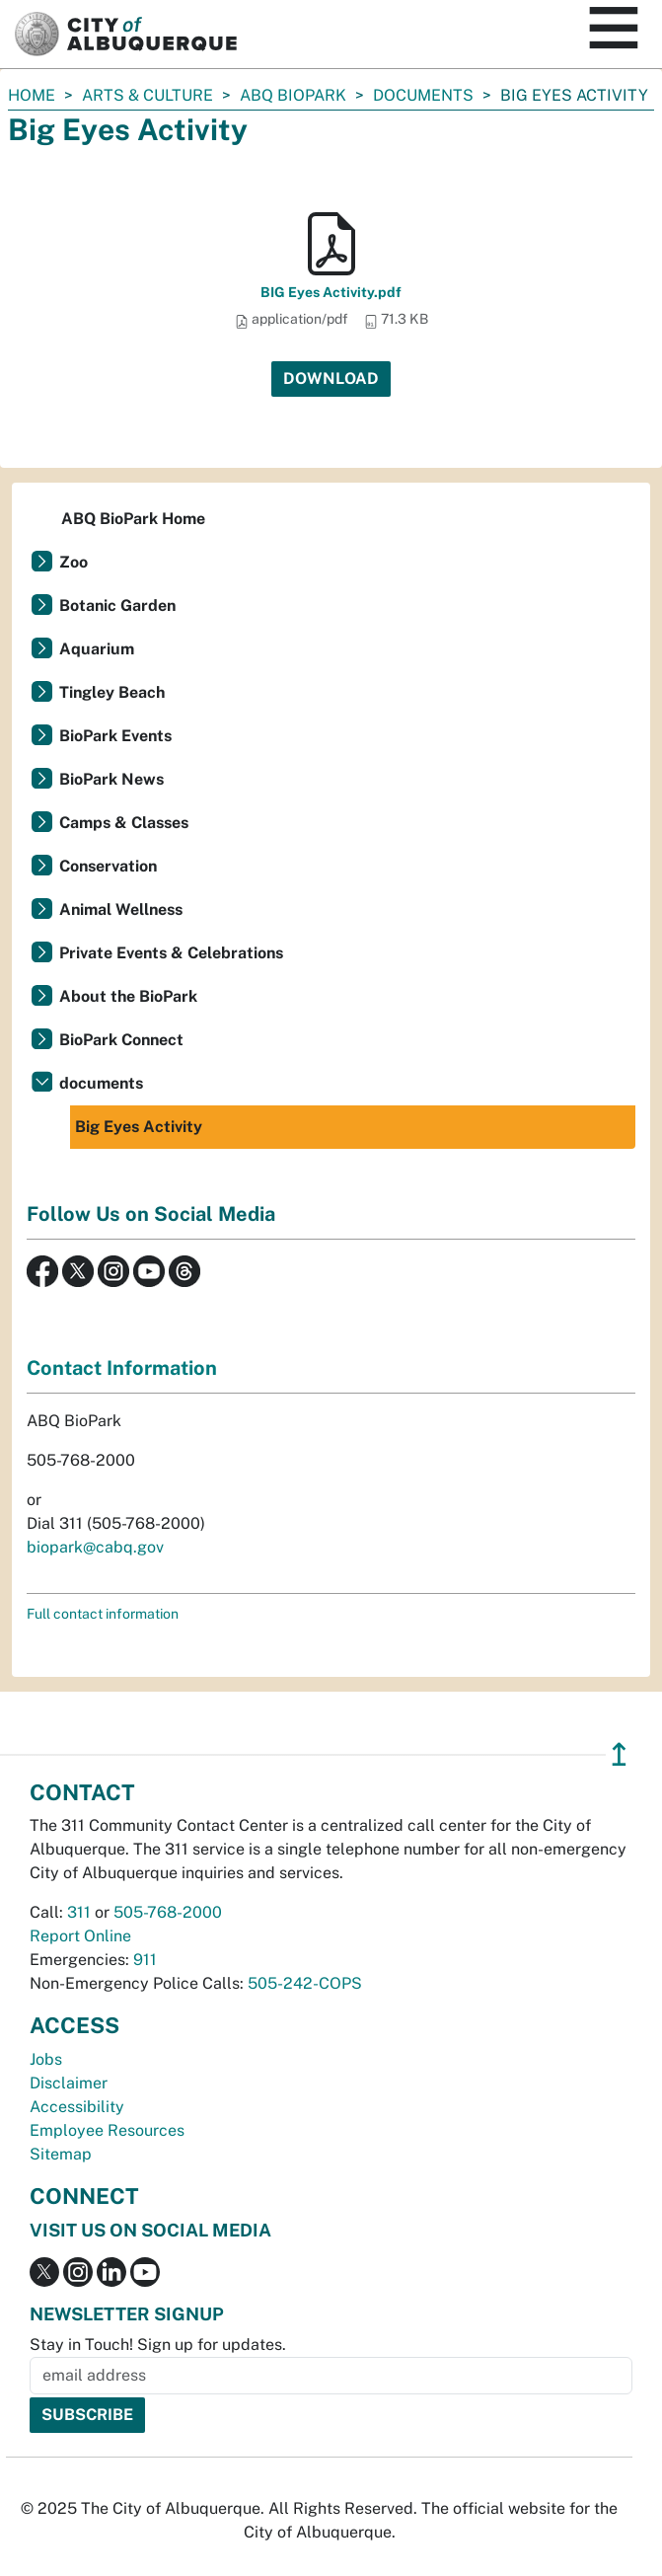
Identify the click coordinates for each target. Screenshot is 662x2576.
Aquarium (96, 649)
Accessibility (77, 2106)
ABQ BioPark (293, 95)
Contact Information (122, 1368)
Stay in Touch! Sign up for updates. (158, 2344)
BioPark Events (115, 735)
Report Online (80, 1936)
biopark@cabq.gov (95, 1547)
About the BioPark (128, 996)
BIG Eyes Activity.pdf (331, 292)
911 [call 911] (145, 1959)
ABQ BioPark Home (133, 518)
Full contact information (103, 1614)
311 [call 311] (79, 1912)
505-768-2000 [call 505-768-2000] (167, 1912)
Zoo (73, 562)
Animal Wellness (121, 909)
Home (31, 95)
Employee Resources (107, 2130)
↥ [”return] (619, 1754)
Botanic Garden (117, 605)
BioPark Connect (121, 1039)
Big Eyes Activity (138, 1126)
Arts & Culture (147, 95)
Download (331, 378)
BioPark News (111, 779)
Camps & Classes (123, 822)
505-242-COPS (305, 1983)
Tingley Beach (112, 692)
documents (423, 95)
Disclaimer (69, 2083)
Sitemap (61, 2154)
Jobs (46, 2059)
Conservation (108, 866)
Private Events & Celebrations (171, 953)
